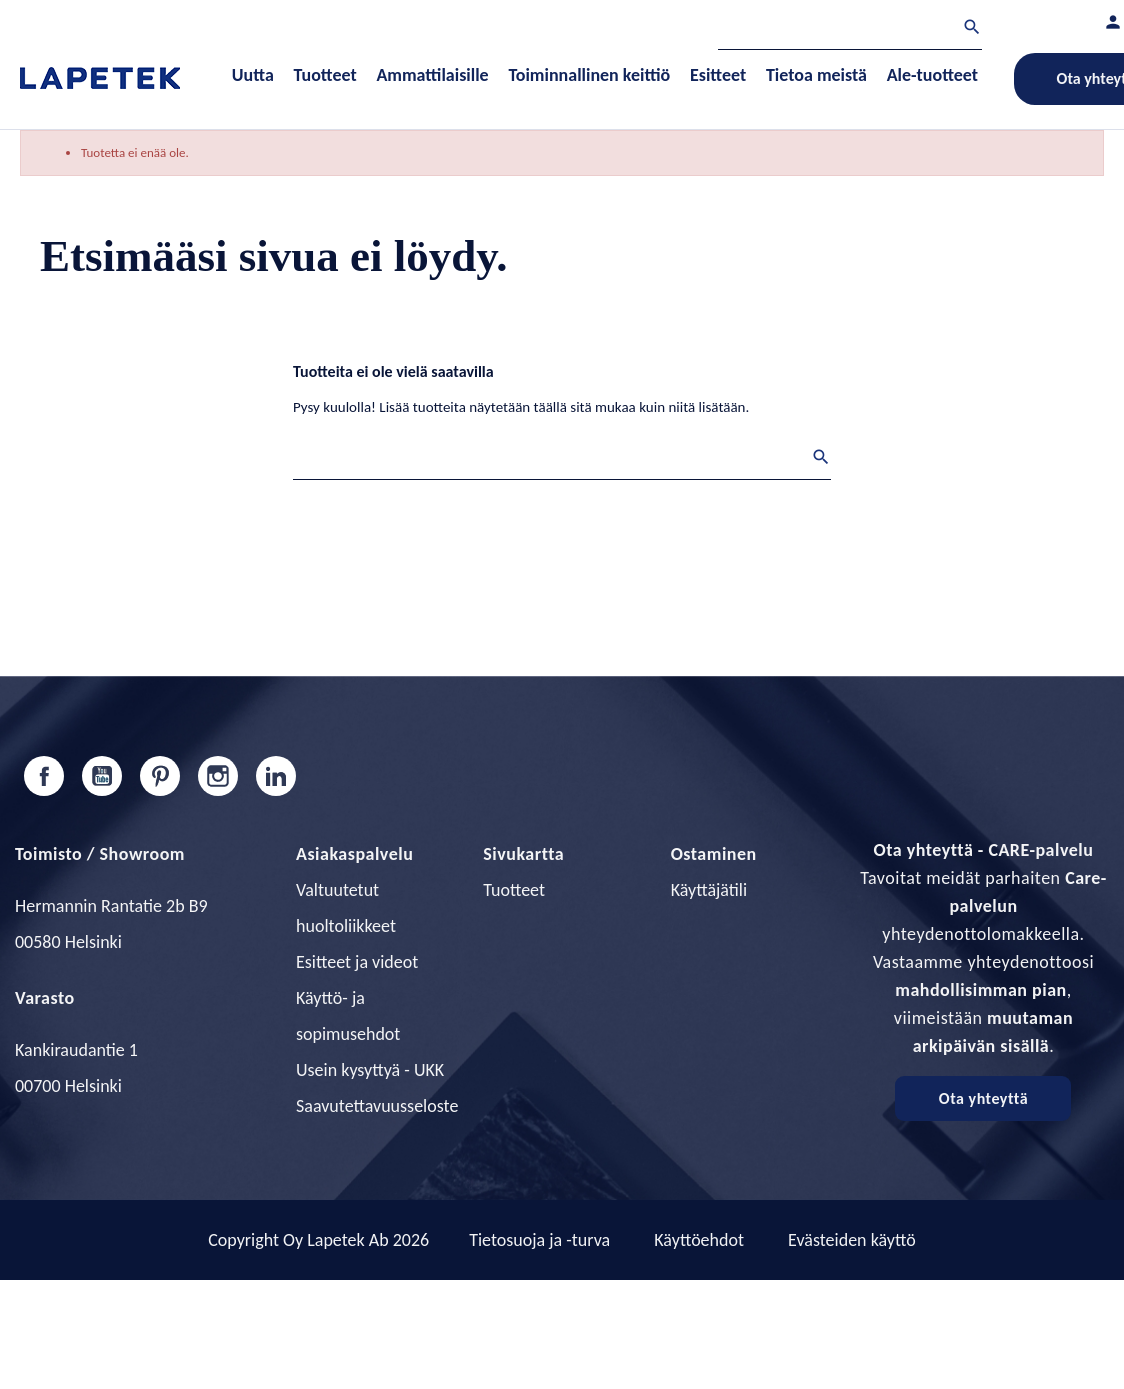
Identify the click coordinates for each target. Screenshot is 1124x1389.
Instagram (218, 776)
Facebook (44, 776)
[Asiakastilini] (1113, 21)
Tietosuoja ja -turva (539, 1240)
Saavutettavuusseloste (377, 1106)
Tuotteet (514, 890)
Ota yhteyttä (983, 1098)
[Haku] (850, 29)
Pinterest (160, 776)
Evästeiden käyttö (852, 1240)
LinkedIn (276, 776)
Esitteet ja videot (357, 962)
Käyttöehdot (699, 1240)
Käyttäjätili (709, 890)
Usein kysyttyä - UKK (370, 1070)
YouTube (102, 776)
